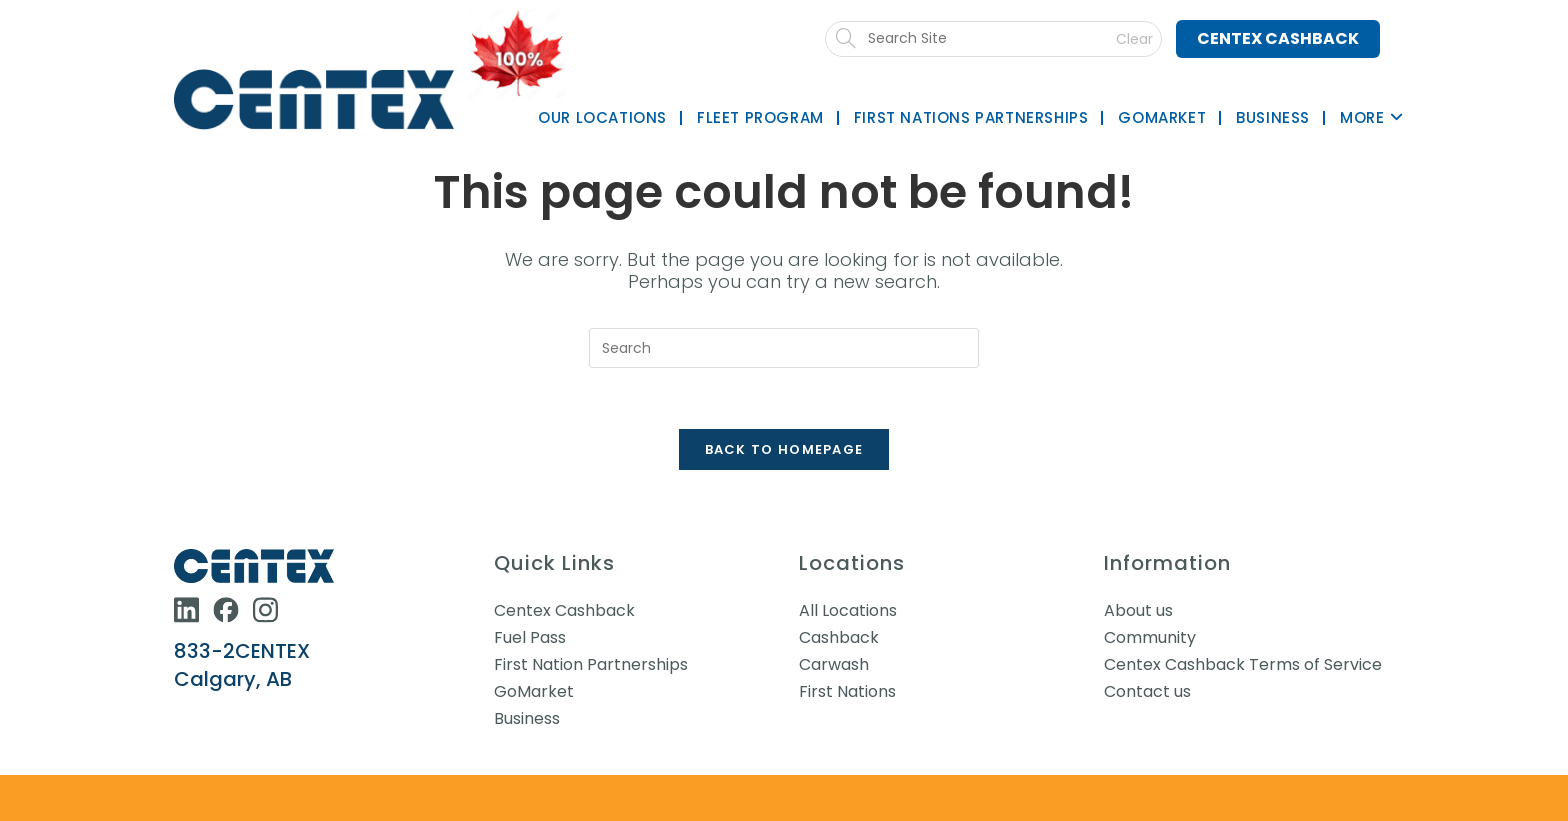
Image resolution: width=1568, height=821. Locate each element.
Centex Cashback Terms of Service (1243, 664)
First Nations (847, 691)
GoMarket (534, 691)
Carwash (834, 664)
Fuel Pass (530, 637)
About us (1138, 610)
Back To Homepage (784, 449)
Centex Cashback (1278, 38)
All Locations (848, 610)
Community (1150, 637)
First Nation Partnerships (591, 664)
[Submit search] (1003, 39)
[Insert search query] (784, 348)
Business (527, 718)
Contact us (1147, 691)
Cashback (839, 637)
